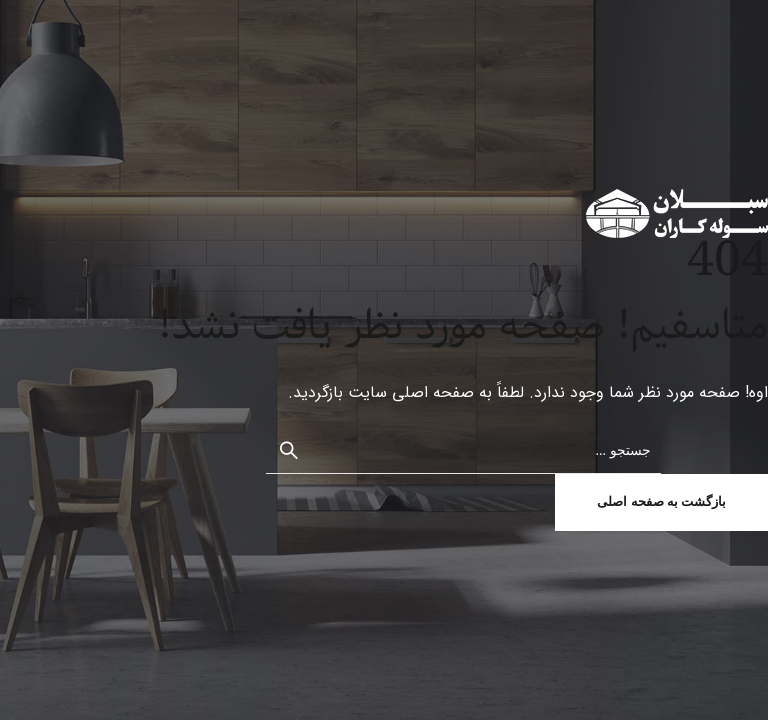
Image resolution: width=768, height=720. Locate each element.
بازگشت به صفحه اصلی (661, 501)
